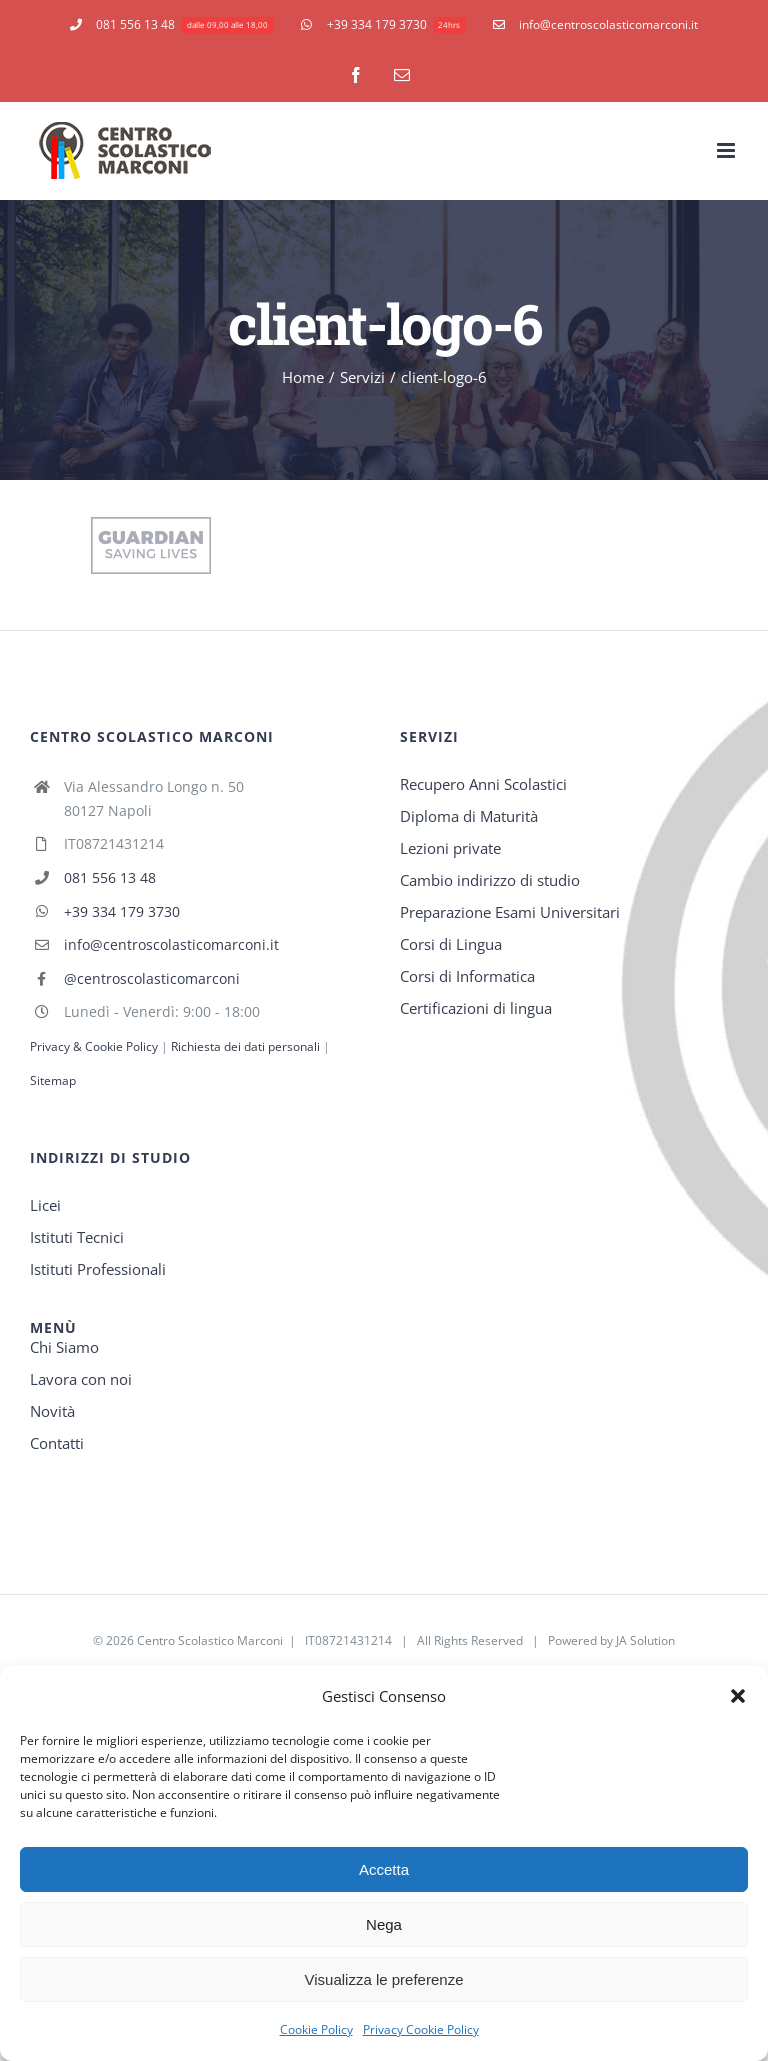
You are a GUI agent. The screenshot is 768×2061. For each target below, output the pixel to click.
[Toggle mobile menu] (727, 150)
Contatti (57, 1443)
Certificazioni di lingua (476, 1008)
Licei (45, 1205)
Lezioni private (450, 848)
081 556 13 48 (110, 877)
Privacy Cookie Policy (421, 2029)
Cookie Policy (316, 2029)
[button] (738, 1696)
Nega (384, 1924)
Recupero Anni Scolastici (483, 784)
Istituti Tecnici (77, 1237)
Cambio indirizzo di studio (490, 880)
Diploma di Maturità (469, 816)
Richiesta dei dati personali (247, 1046)
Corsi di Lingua (451, 944)
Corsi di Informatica (467, 976)
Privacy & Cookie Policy (94, 1046)
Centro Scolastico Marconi (210, 1640)
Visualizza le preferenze (384, 1979)
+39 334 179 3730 (122, 911)
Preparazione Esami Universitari (510, 912)
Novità (52, 1411)
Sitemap (53, 1080)
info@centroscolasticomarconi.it (171, 944)
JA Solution (645, 1640)
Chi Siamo (64, 1347)
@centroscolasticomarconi (152, 978)
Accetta (384, 1869)
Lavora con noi (81, 1379)
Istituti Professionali (98, 1269)
